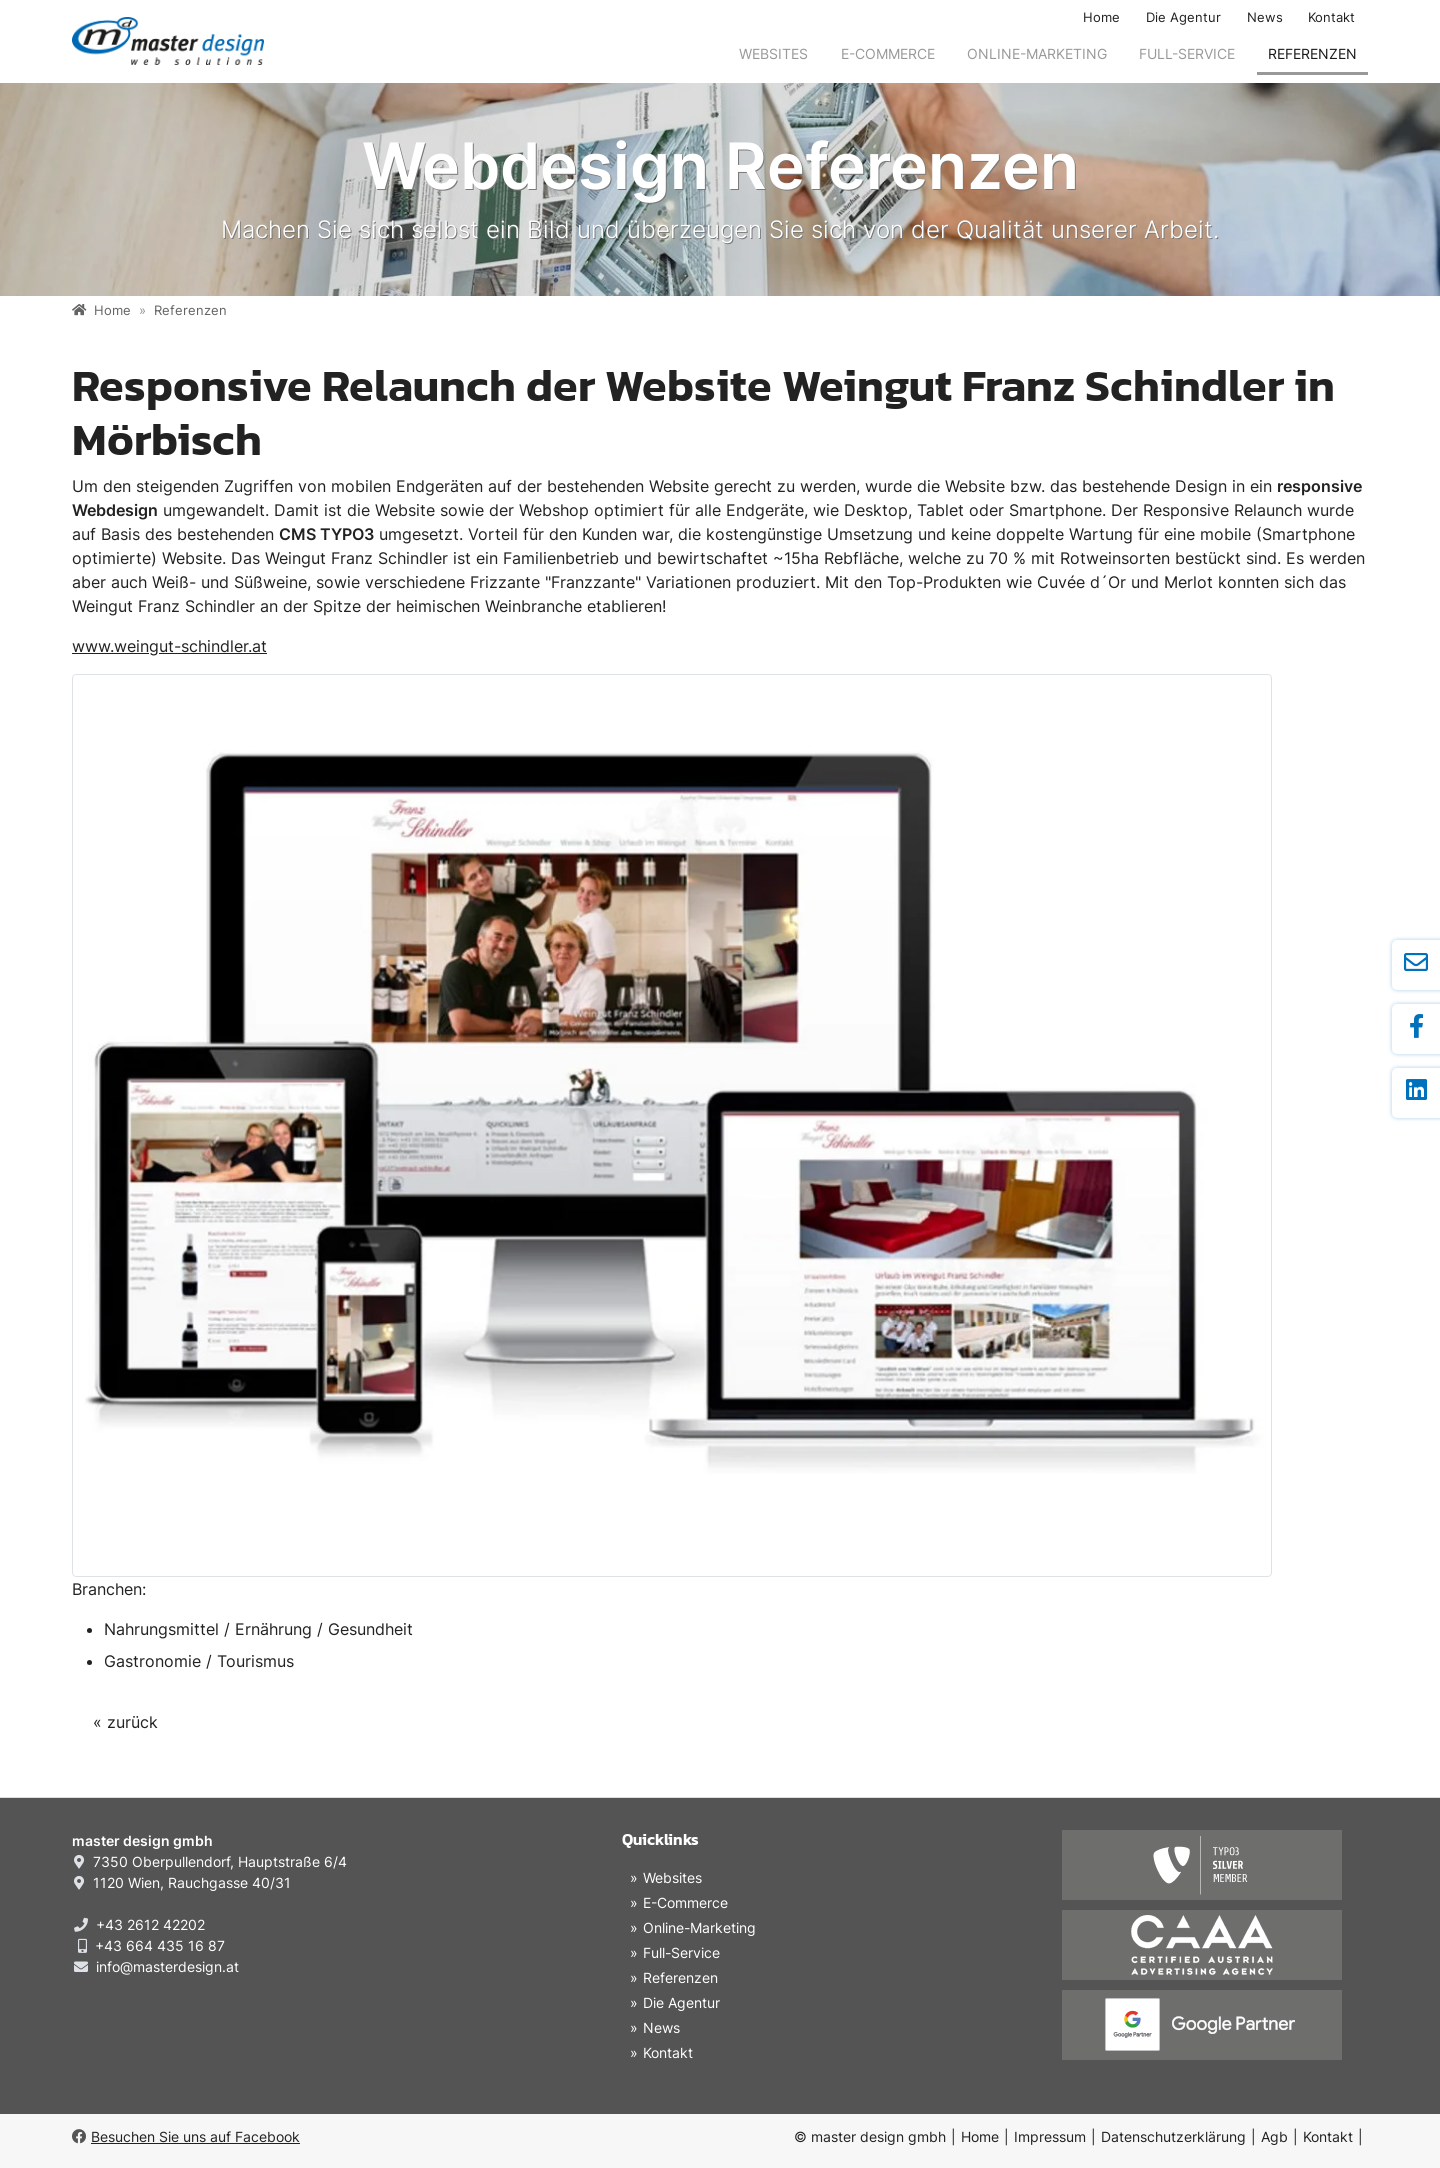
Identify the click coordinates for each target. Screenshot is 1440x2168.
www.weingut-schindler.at (169, 646)
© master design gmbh (870, 2136)
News (1265, 17)
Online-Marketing (1037, 53)
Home (1101, 17)
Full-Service (1187, 53)
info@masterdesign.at (167, 1966)
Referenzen (1312, 53)
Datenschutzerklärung (1173, 2136)
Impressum (1050, 2136)
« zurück (125, 1722)
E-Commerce (888, 53)
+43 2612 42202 (150, 1924)
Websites (773, 53)
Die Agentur (1183, 17)
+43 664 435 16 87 (160, 1945)
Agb (1274, 2136)
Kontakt (1331, 17)
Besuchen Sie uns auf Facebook (186, 2136)
